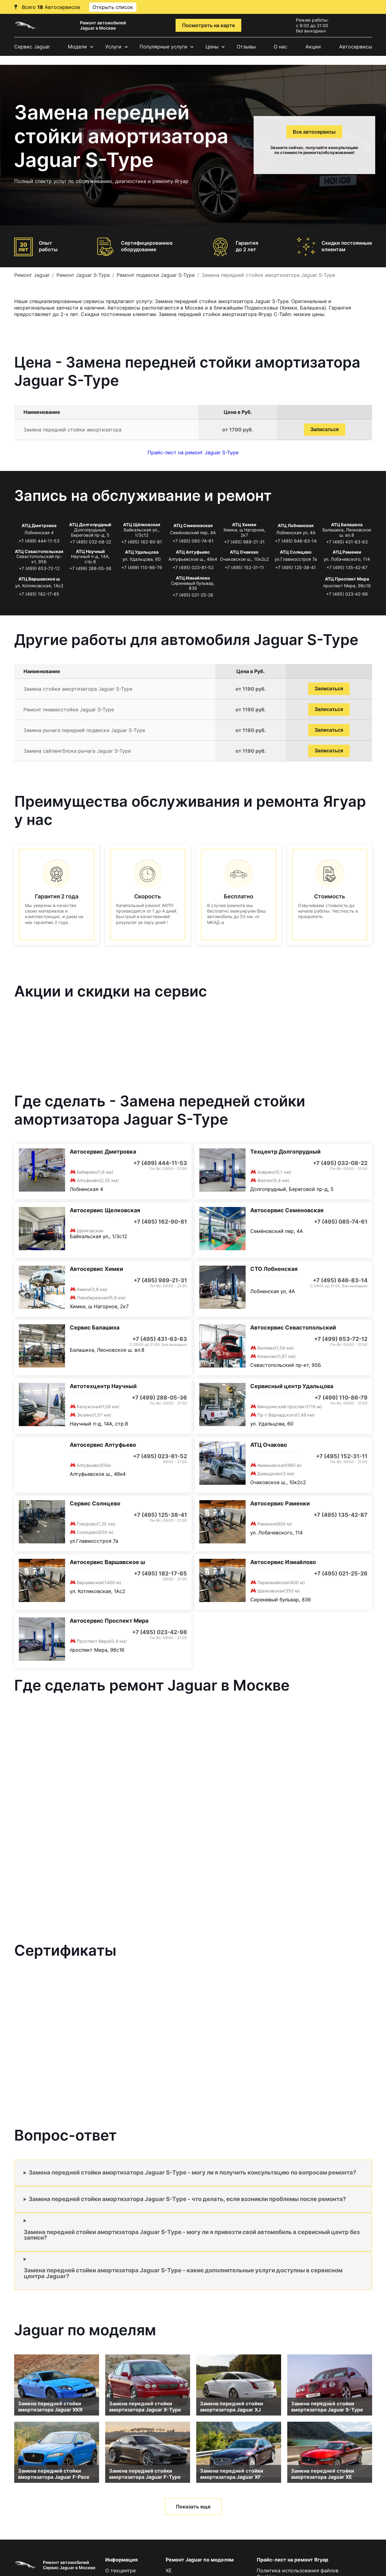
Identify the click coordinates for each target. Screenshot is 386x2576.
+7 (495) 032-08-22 (90, 541)
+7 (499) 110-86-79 (141, 567)
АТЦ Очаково (244, 552)
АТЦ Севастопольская (39, 551)
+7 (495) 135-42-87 (346, 567)
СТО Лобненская (273, 1269)
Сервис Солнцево (95, 1503)
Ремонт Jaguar (32, 275)
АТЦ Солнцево (296, 552)
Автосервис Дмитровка (103, 1151)
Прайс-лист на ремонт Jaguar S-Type (193, 452)
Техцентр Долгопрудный (285, 1151)
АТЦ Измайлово (193, 578)
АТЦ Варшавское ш (39, 578)
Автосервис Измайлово (283, 1562)
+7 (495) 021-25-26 (192, 594)
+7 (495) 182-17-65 (39, 594)
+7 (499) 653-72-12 (39, 568)
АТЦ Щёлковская (141, 524)
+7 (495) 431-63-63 (347, 541)
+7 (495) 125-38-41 (295, 567)
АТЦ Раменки (347, 552)
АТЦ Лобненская (295, 525)
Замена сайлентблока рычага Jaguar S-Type (77, 751)
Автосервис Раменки (280, 1503)
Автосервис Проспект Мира (109, 1620)
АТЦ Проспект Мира (347, 578)
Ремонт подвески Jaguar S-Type (156, 275)
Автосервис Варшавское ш (107, 1562)
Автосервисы (355, 47)
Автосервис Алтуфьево (103, 1445)
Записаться (324, 429)
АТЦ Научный (90, 551)
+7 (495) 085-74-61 (193, 540)
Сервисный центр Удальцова (291, 1386)
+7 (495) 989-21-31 (244, 541)
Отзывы (246, 47)
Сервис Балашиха (94, 1327)
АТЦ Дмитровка (39, 525)
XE (169, 2570)
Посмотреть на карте (208, 25)
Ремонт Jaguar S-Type (83, 275)
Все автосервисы (314, 132)
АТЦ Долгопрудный (90, 524)
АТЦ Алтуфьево (193, 552)
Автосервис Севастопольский (293, 1327)
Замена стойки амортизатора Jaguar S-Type (77, 689)
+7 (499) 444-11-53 (39, 540)
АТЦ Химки (244, 524)
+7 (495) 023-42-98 (347, 594)
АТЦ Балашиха (347, 524)
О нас (280, 47)
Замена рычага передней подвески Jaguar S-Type (84, 730)
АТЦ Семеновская (193, 525)
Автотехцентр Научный (103, 1386)
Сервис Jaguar (32, 47)
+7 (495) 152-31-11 (244, 567)
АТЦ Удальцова (142, 552)
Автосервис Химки (96, 1269)
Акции (313, 47)
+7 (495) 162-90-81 (141, 541)
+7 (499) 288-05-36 (90, 568)
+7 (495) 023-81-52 (193, 567)
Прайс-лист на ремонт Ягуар (292, 2560)
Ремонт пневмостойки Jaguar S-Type (68, 709)
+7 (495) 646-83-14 (296, 540)
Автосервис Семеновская (286, 1210)
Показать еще (193, 2506)
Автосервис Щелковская (105, 1210)
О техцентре (120, 2570)
